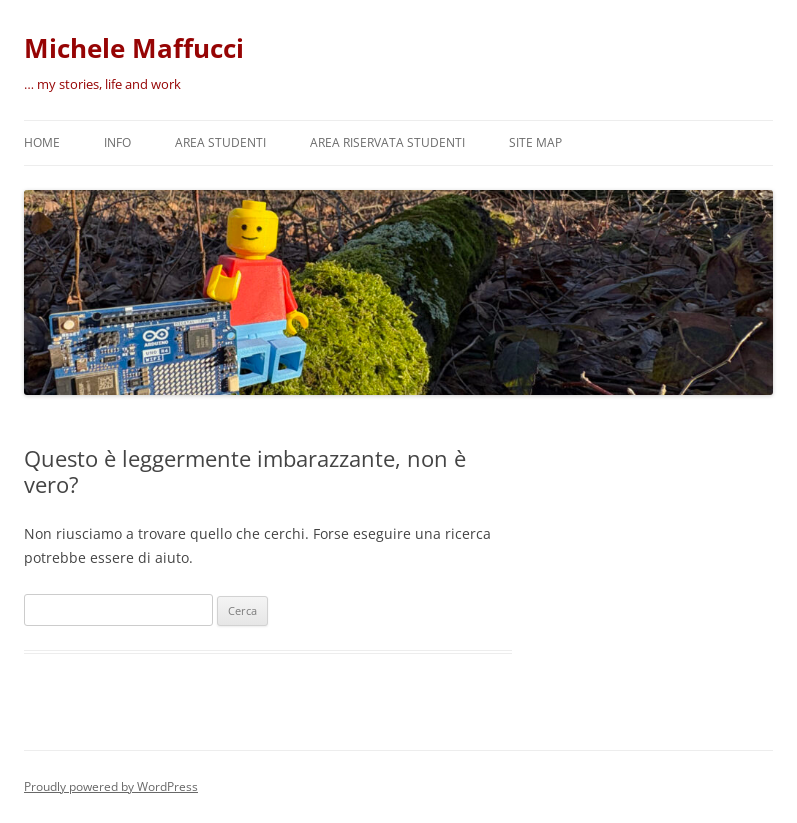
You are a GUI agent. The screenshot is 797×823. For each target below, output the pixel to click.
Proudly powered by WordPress (111, 786)
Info (117, 142)
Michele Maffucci (134, 48)
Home (42, 142)
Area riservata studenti (387, 142)
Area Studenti (220, 142)
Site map (535, 142)
